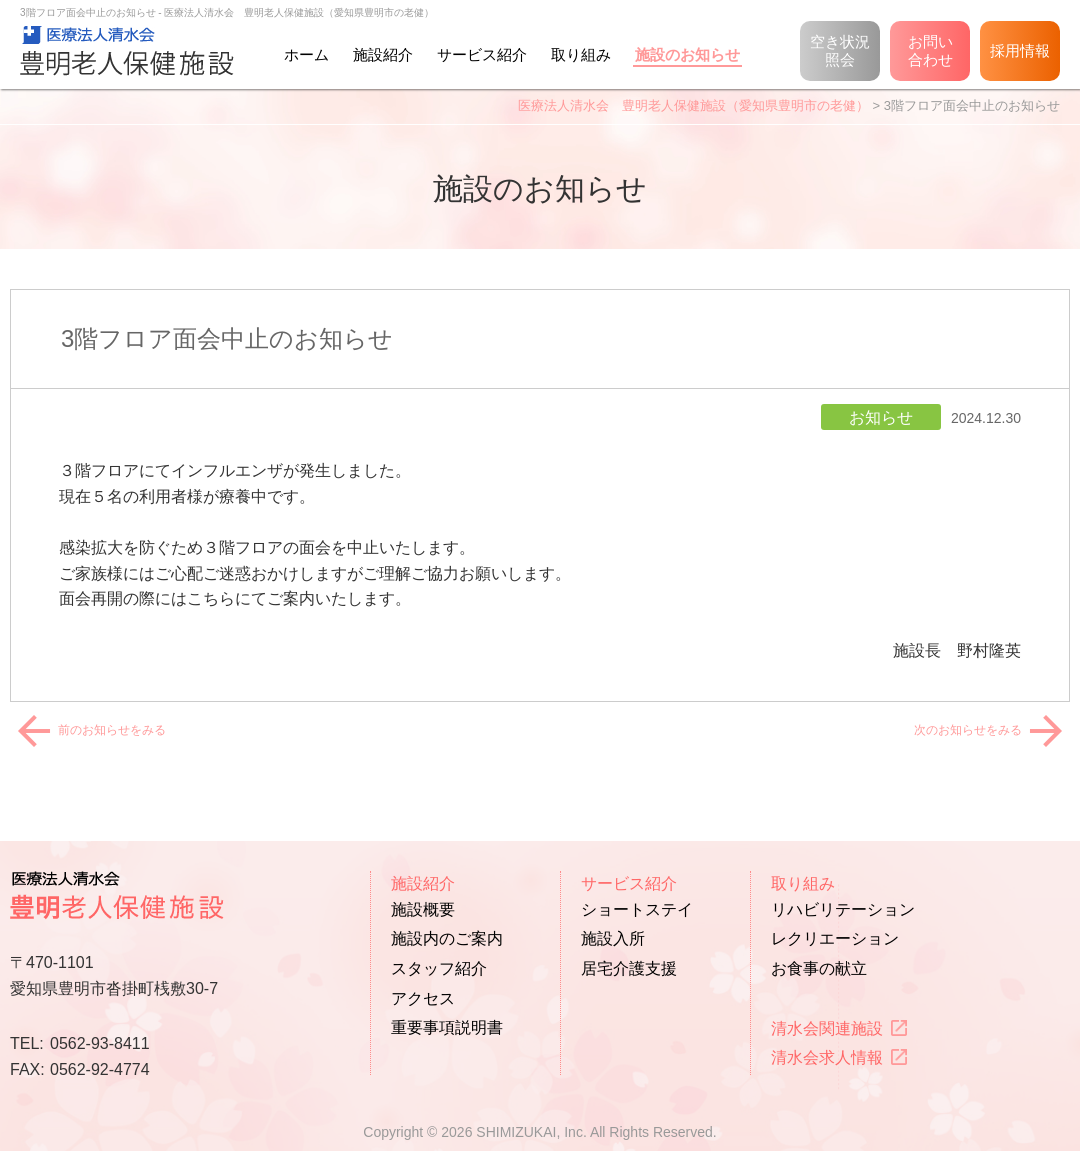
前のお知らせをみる (106, 729)
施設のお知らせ (687, 54)
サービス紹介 (482, 54)
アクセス (423, 998)
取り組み (581, 54)
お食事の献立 (819, 968)
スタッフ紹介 (439, 968)
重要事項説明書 (447, 1027)
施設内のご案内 (447, 938)
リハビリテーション (843, 909)
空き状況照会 (840, 50)
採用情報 (1020, 50)
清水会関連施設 (827, 1028)
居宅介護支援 (629, 968)
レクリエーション (835, 938)
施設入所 (613, 938)
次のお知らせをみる (974, 729)
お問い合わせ (930, 50)
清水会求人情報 (827, 1057)
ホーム (306, 54)
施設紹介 (383, 54)
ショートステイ (637, 909)
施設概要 (423, 909)
